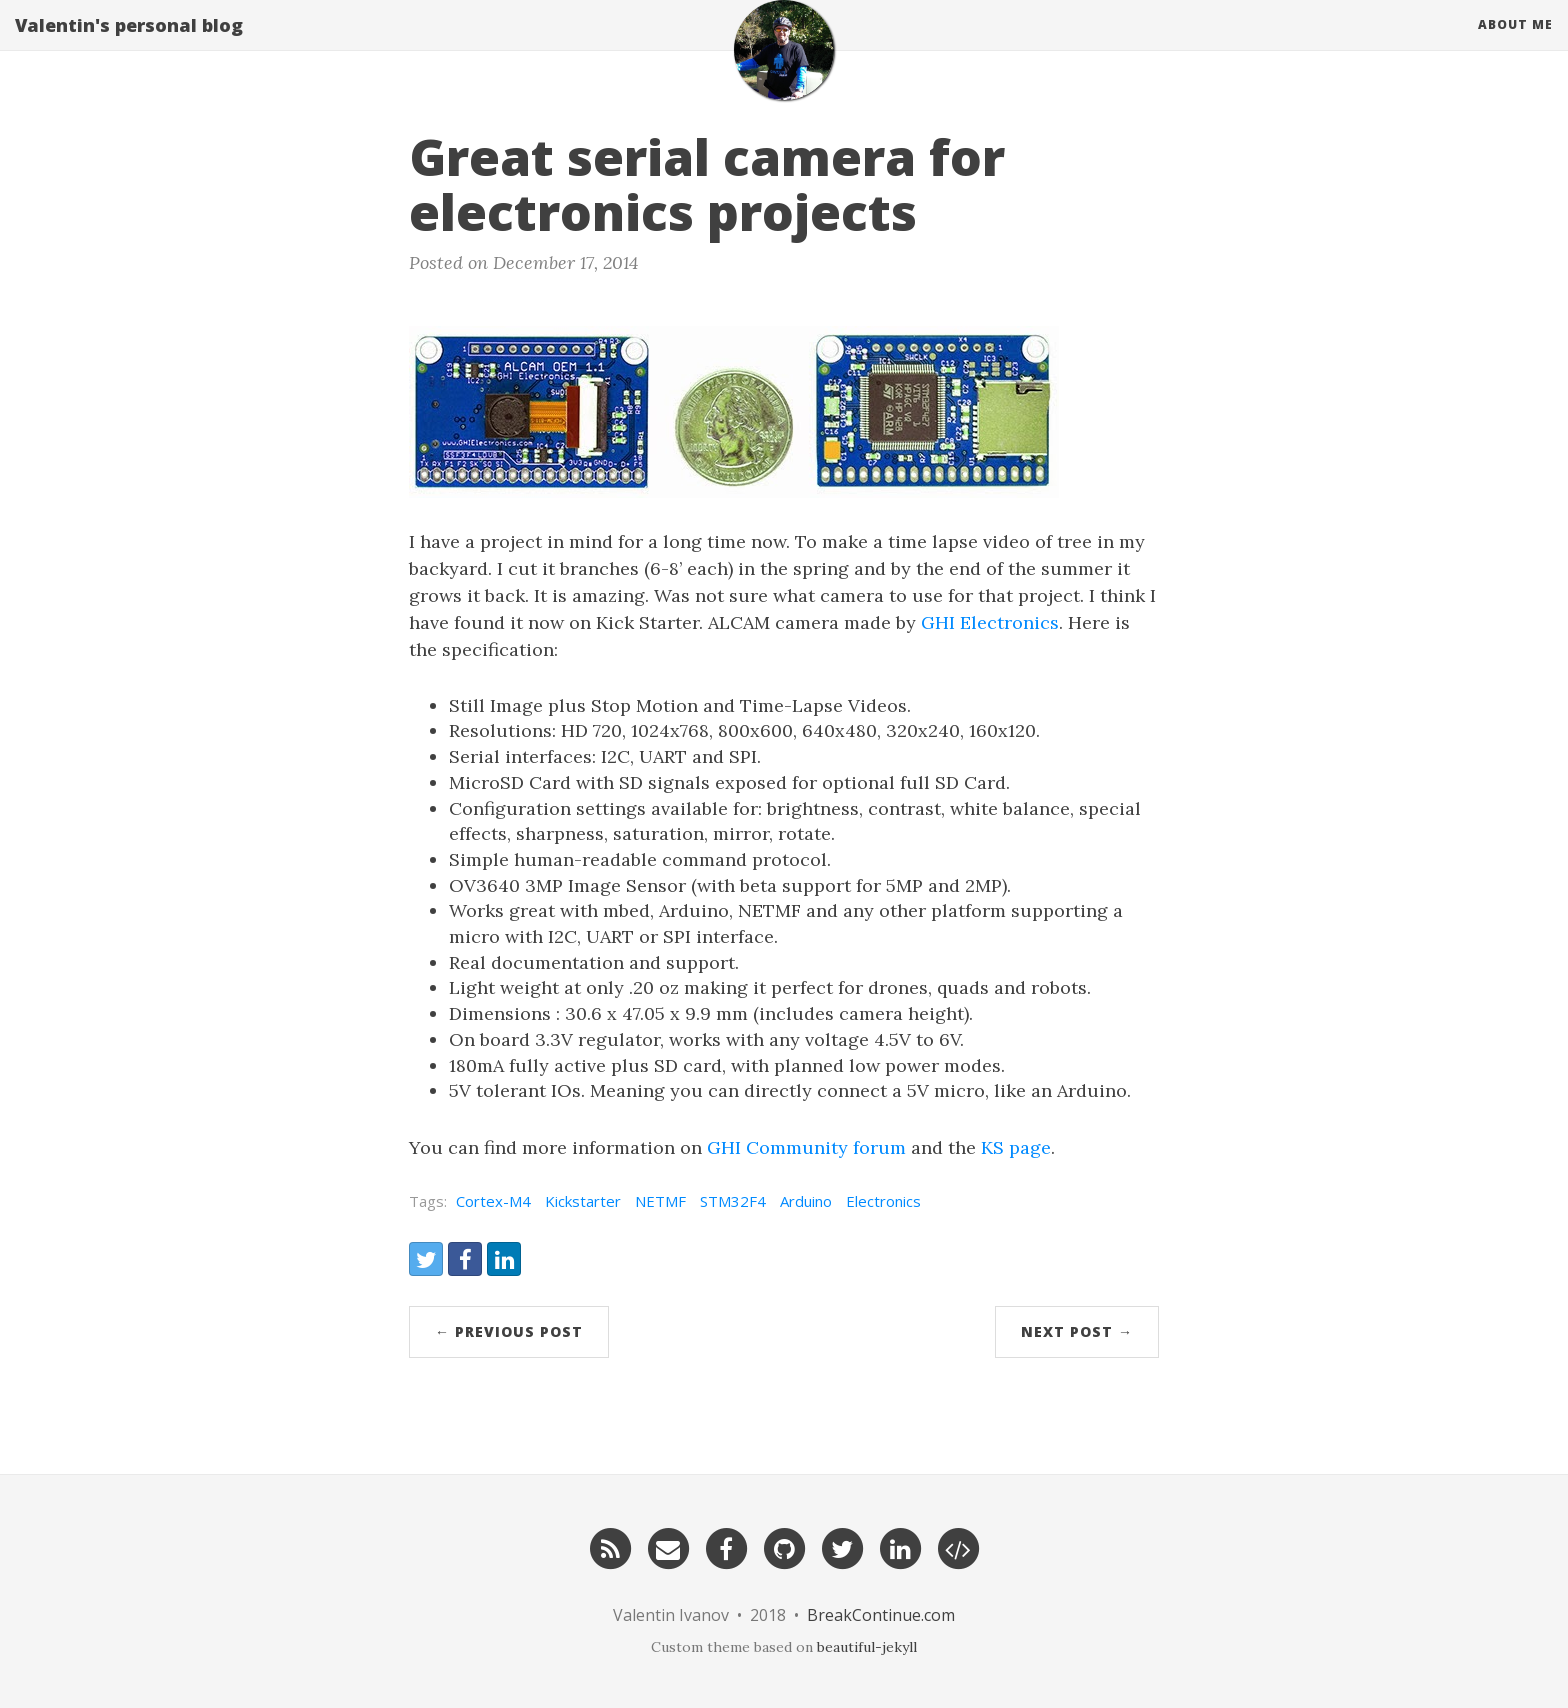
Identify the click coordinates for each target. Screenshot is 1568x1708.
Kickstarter (583, 1201)
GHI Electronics (990, 622)
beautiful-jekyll (867, 1647)
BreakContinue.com (881, 1615)
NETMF (660, 1201)
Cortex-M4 (493, 1201)
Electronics (883, 1201)
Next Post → (1077, 1331)
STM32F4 (733, 1201)
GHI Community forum (806, 1147)
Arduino (806, 1201)
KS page (1016, 1147)
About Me (1515, 44)
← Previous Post (509, 1331)
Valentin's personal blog (129, 45)
